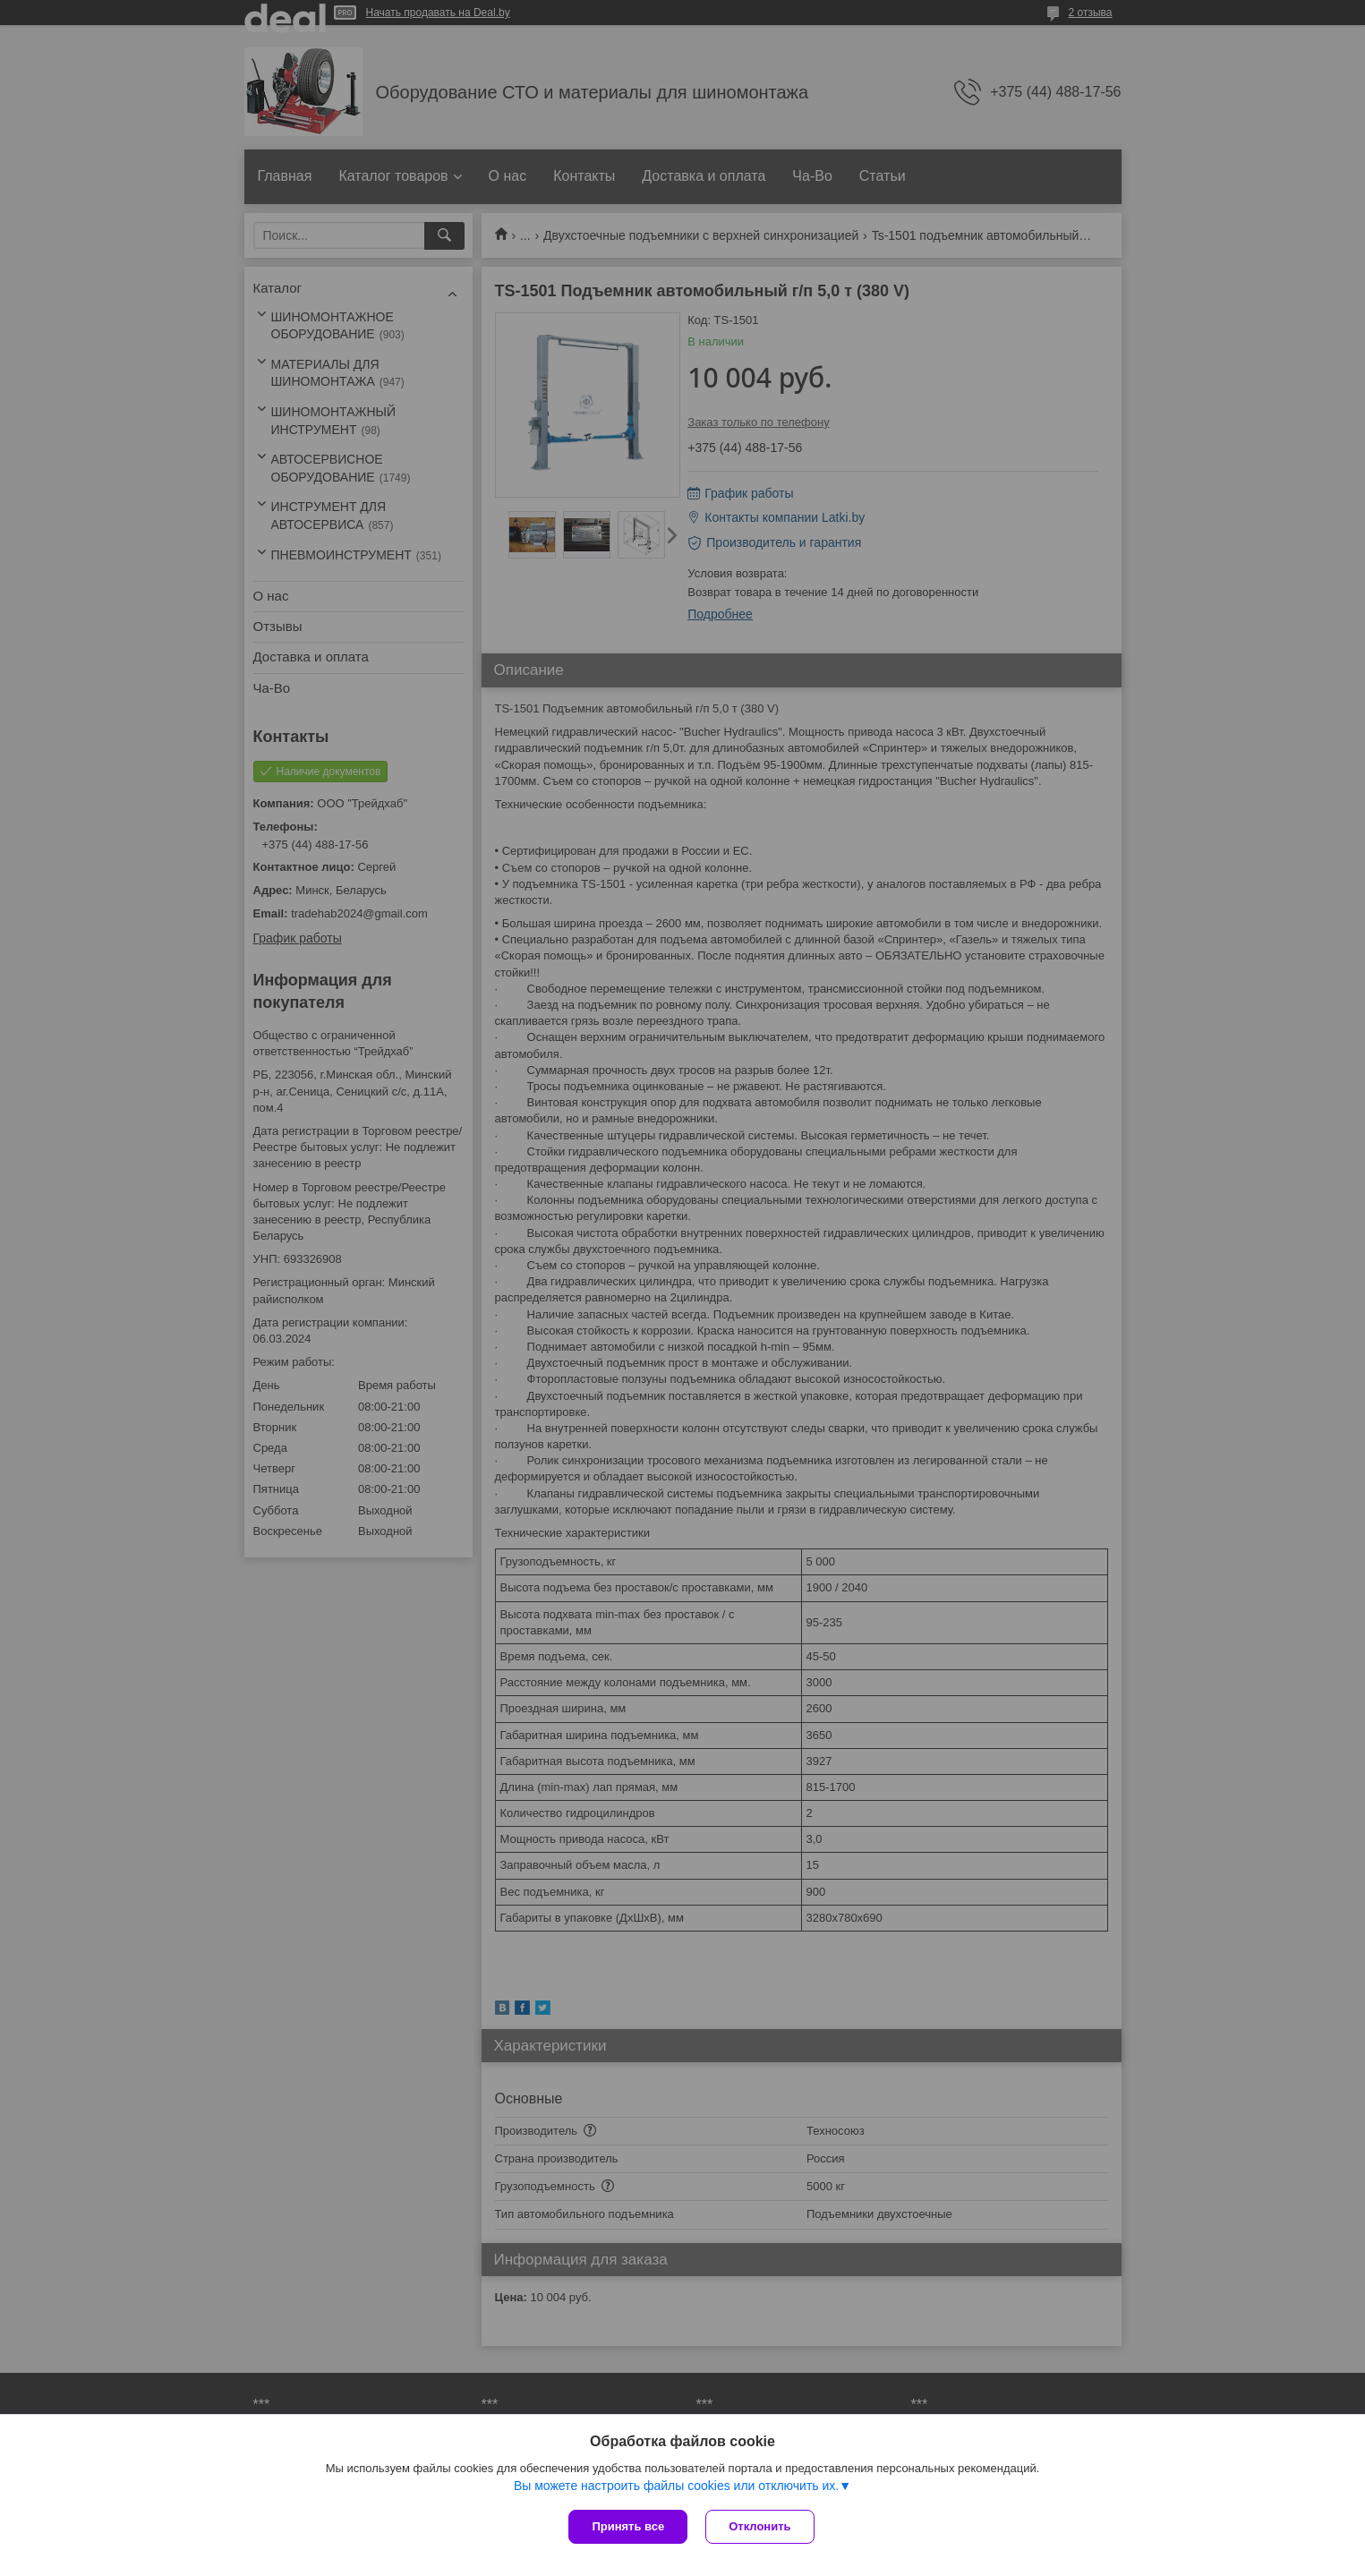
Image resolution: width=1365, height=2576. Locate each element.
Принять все (628, 2526)
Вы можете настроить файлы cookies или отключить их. (676, 2485)
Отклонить (759, 2526)
